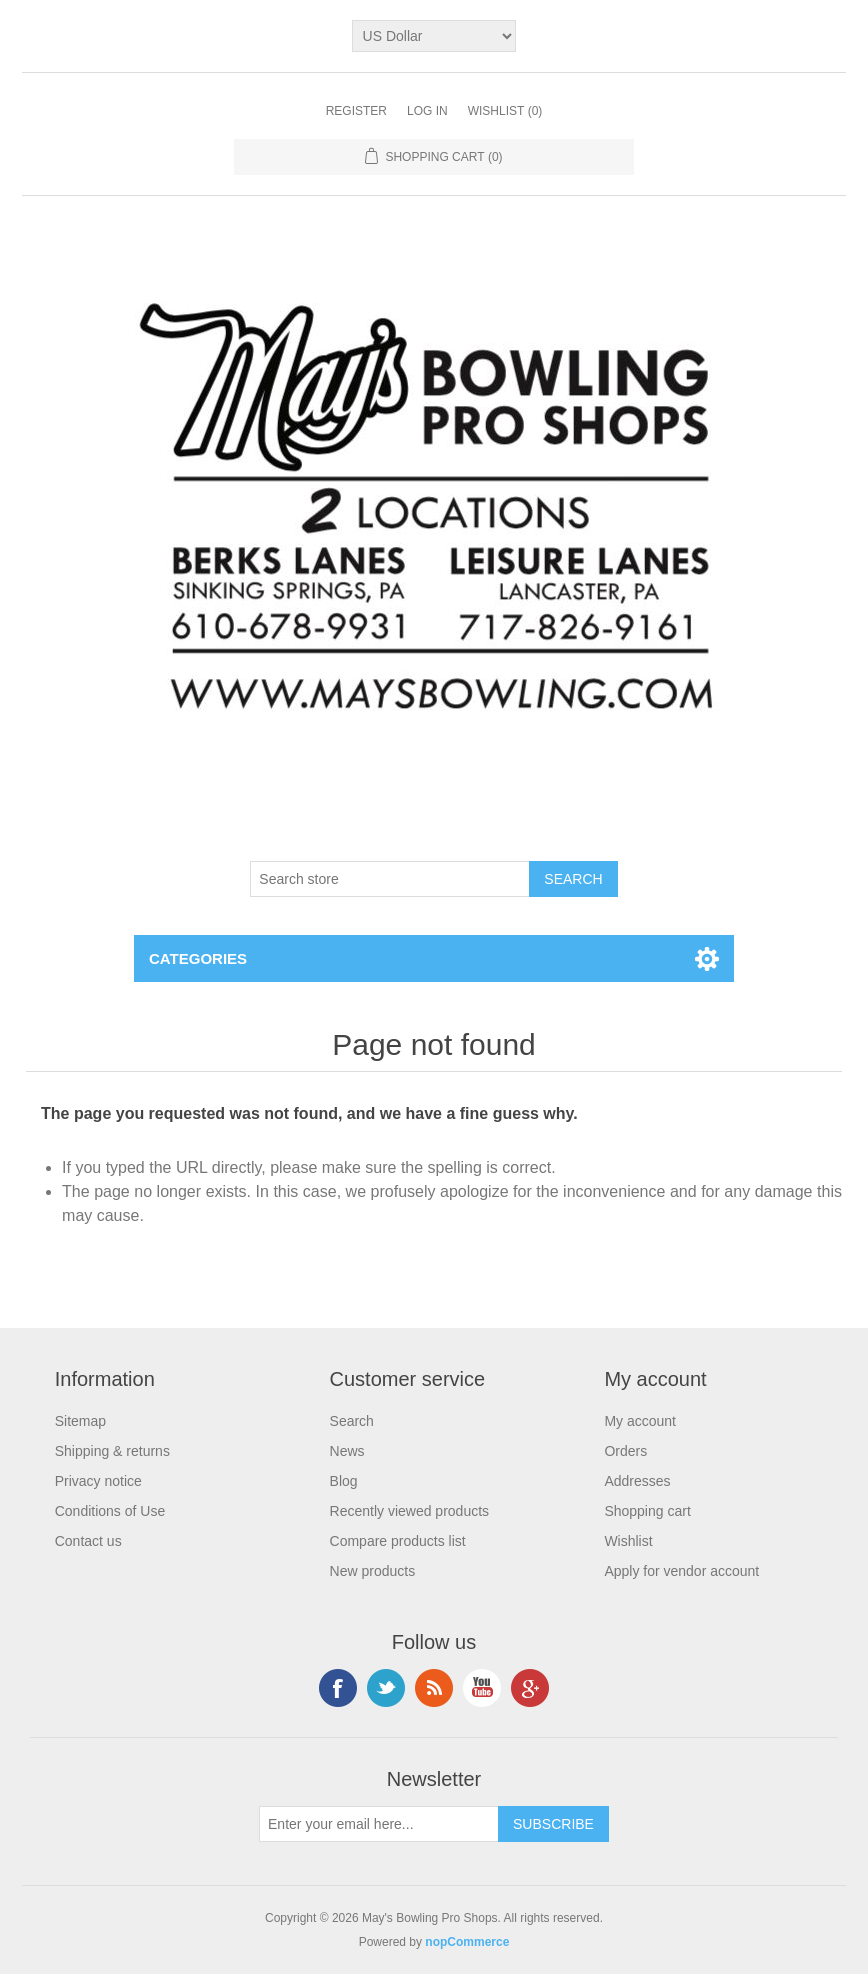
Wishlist (628, 1541)
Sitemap (80, 1421)
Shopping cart (647, 1511)
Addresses (637, 1481)
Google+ (530, 1688)
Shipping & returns (112, 1451)
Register (356, 111)
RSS (434, 1688)
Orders (625, 1451)
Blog (344, 1481)
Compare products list (398, 1541)
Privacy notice (98, 1481)
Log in (427, 111)
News (347, 1451)
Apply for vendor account (681, 1571)
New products (373, 1571)
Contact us (88, 1541)
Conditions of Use (110, 1511)
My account (640, 1421)
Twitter (386, 1688)
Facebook (338, 1688)
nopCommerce (467, 1942)
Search (352, 1421)
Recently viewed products (410, 1511)
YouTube (482, 1688)
